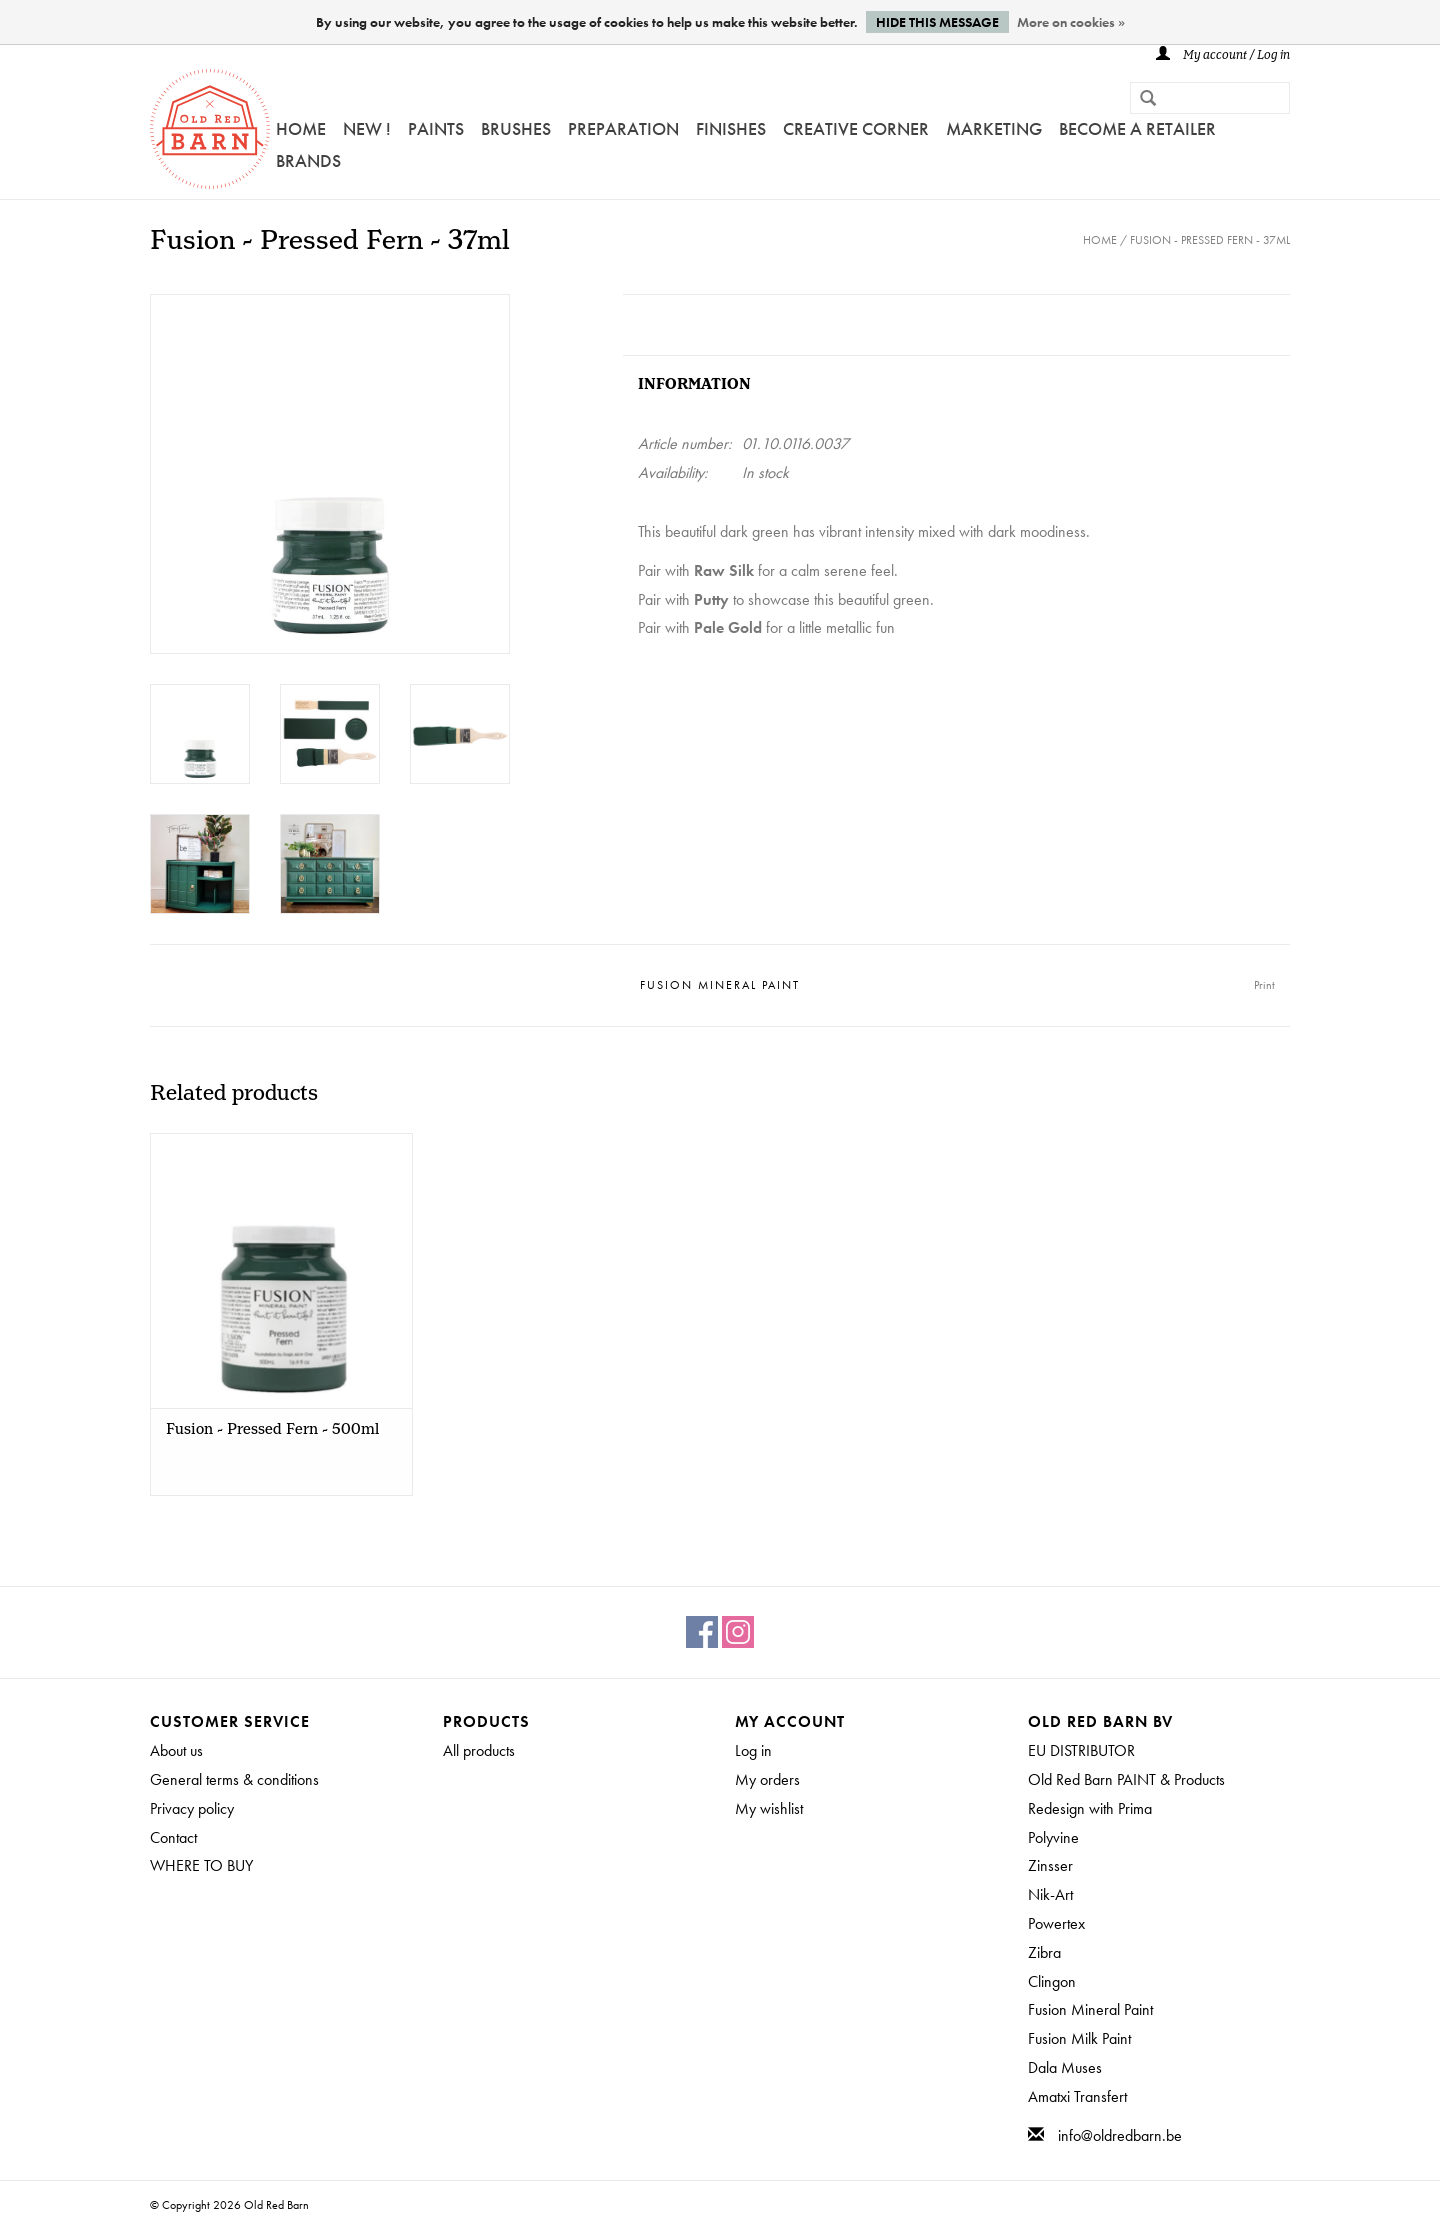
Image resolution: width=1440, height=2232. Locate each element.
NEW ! (367, 128)
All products (479, 1750)
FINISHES (731, 128)
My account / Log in (1223, 55)
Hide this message (937, 22)
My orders (767, 1779)
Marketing (994, 128)
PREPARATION (623, 128)
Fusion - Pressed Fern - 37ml (1210, 240)
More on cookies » (1071, 22)
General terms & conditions (234, 1779)
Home (301, 128)
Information (694, 384)
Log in (753, 1750)
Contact (173, 1837)
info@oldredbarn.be (1120, 2135)
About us (176, 1750)
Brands (308, 160)
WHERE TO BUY (201, 1865)
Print (1264, 985)
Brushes (516, 128)
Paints (436, 128)
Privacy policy (192, 1808)
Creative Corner (856, 128)
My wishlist (769, 1808)
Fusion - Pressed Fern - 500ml (272, 1430)
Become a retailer (1137, 128)
